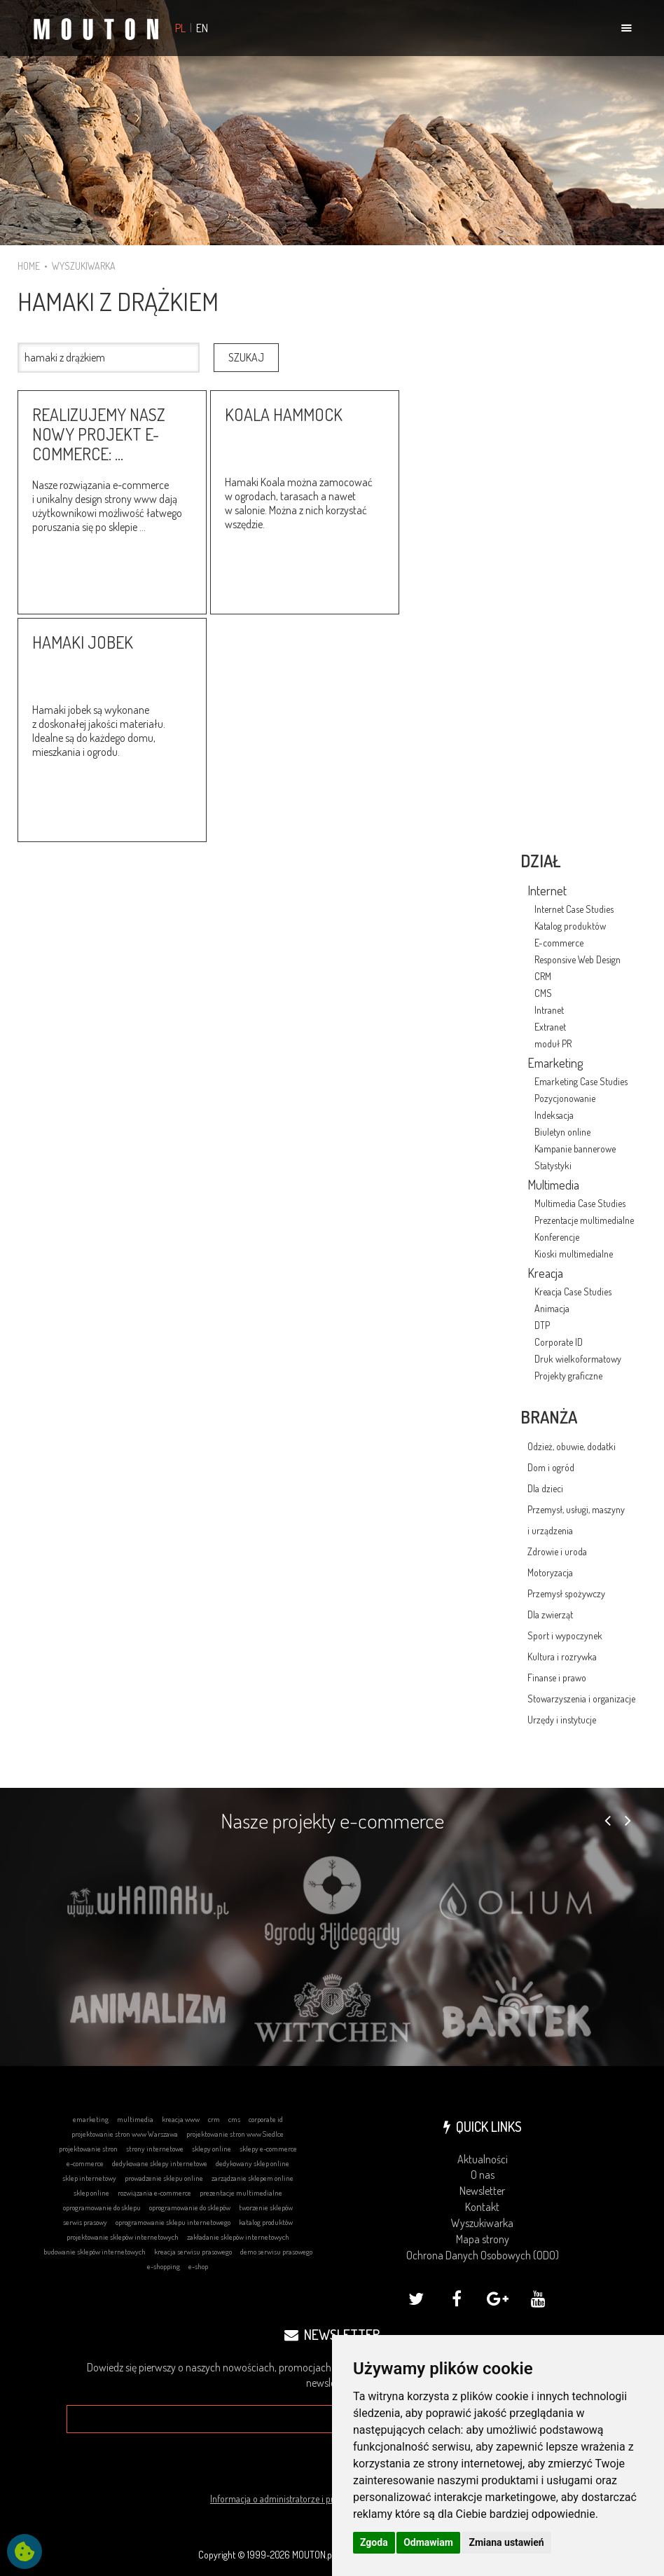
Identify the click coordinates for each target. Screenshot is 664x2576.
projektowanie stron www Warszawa (124, 2134)
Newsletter (482, 2191)
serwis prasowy (85, 2222)
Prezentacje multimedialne (584, 1220)
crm (214, 2119)
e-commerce (85, 2163)
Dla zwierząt (550, 1614)
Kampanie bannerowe (575, 1149)
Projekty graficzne (568, 1376)
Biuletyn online (562, 1132)
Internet (547, 890)
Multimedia (553, 1184)
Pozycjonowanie (564, 1098)
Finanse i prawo (556, 1677)
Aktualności (482, 2159)
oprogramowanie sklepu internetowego (173, 2222)
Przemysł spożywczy (566, 1593)
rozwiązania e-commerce (154, 2193)
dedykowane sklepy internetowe (159, 2163)
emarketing (91, 2119)
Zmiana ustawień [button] (506, 2542)
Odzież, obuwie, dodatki (571, 1446)
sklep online (91, 2193)
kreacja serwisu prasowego (193, 2252)
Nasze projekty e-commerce (332, 1820)
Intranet (549, 1010)
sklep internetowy (89, 2178)
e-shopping (163, 2266)
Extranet (550, 1027)
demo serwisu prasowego (276, 2252)
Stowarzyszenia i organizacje (581, 1698)
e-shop (198, 2266)
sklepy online (211, 2149)
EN (202, 28)
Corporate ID (558, 1342)
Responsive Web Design (577, 959)
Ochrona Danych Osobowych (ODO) (482, 2255)
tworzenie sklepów (266, 2207)
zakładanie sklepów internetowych (238, 2237)
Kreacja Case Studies (572, 1291)
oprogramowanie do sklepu (102, 2207)
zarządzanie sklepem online (252, 2178)
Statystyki (553, 1165)
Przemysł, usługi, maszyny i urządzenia (576, 1519)
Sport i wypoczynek (564, 1635)
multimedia (135, 2119)
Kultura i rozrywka (562, 1656)
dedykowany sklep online (252, 2163)
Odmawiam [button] (428, 2542)
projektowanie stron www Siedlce (235, 2134)
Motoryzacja (550, 1572)
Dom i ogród (550, 1467)
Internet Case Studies (574, 909)
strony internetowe (155, 2149)
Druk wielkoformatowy (577, 1359)
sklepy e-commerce (268, 2149)
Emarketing (555, 1062)
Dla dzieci (545, 1488)
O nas (482, 2175)
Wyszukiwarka (482, 2223)
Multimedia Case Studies (579, 1203)
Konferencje (556, 1237)
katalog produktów (266, 2222)
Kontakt (482, 2207)
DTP (542, 1325)
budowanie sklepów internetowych (94, 2252)
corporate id (266, 2119)
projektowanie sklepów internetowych (123, 2237)
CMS (543, 993)
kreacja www (181, 2119)
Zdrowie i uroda (557, 1551)
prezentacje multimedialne (241, 2193)
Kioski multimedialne (573, 1254)
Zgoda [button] (374, 2542)
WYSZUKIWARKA (84, 266)
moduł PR (553, 1043)
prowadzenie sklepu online (164, 2178)
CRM (542, 976)
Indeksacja (554, 1115)
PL (180, 28)
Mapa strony (482, 2239)
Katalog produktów (570, 926)
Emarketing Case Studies (581, 1081)
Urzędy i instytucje (561, 1720)
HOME (29, 266)
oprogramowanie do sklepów (189, 2207)
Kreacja (545, 1273)
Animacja (551, 1308)
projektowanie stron (88, 2149)
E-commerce (558, 943)
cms (234, 2119)
